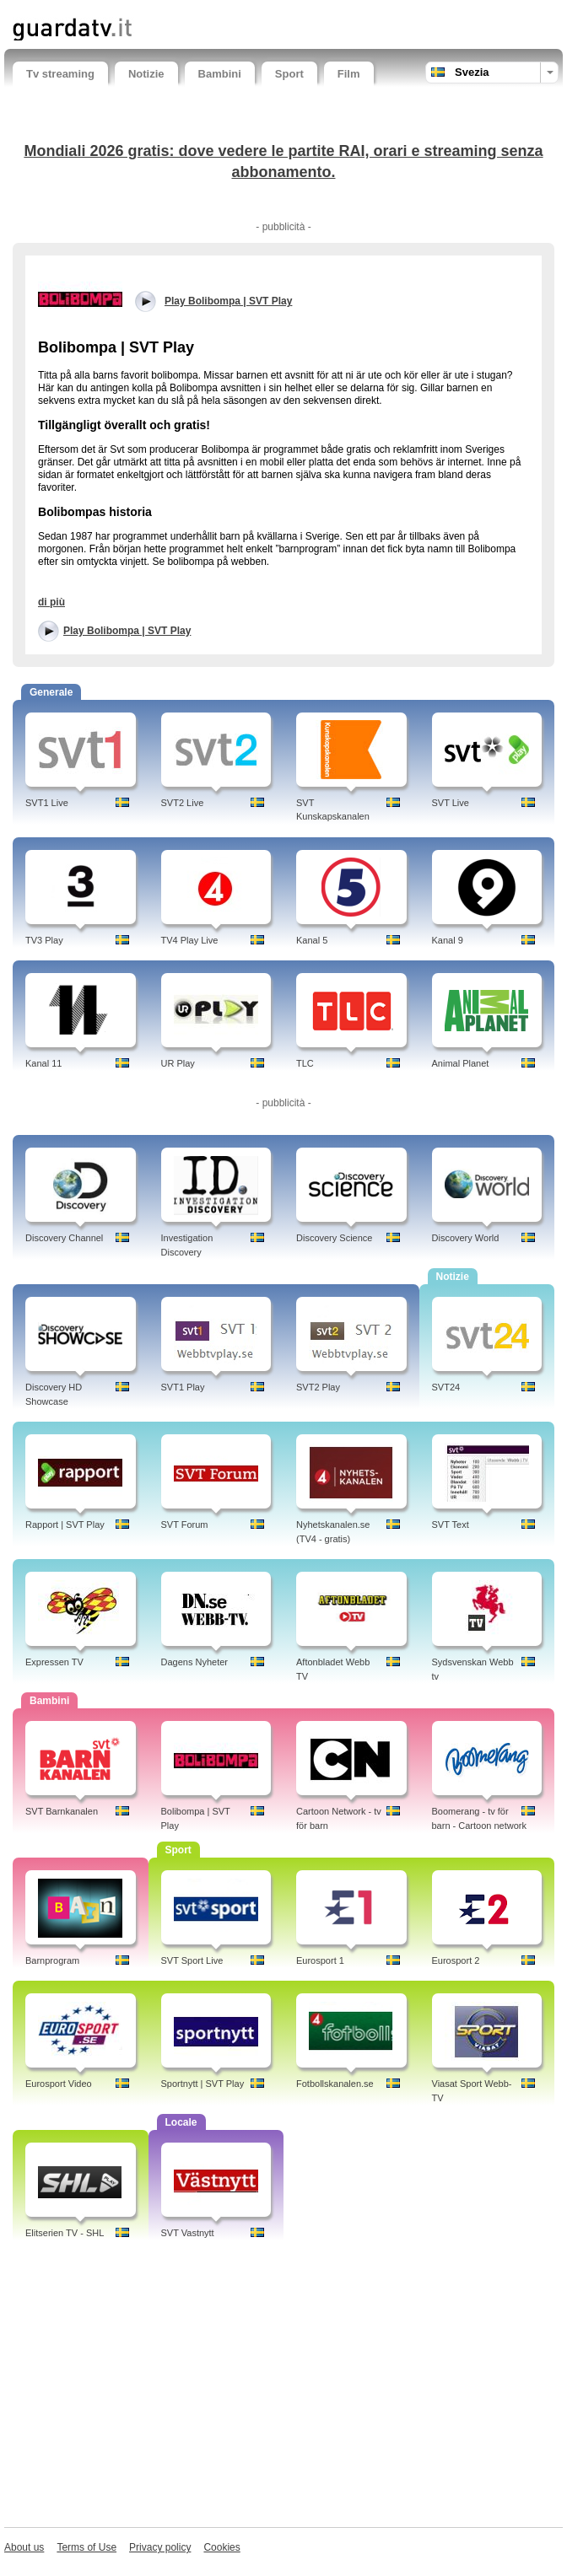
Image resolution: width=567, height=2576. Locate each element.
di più (51, 602)
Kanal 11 (43, 1063)
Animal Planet (460, 1063)
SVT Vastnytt (187, 2233)
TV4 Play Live (190, 940)
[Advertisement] (283, 2388)
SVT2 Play (318, 1387)
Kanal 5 (311, 940)
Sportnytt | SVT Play (203, 2084)
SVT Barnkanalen (61, 1811)
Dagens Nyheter (195, 1662)
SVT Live (450, 803)
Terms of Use (86, 2547)
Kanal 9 (447, 940)
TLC (305, 1063)
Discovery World (466, 1238)
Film (349, 73)
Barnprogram (52, 1960)
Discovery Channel (64, 1238)
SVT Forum (184, 1524)
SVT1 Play (183, 1387)
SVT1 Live (46, 803)
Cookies (221, 2547)
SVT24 (446, 1387)
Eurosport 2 (456, 1960)
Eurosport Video (58, 2084)
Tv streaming (60, 73)
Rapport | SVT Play (65, 1524)
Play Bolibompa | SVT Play (127, 631)
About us (24, 2547)
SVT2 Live (182, 803)
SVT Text (450, 1524)
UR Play (178, 1063)
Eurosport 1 (320, 1960)
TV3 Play (44, 940)
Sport (289, 73)
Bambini (219, 73)
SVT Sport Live (192, 1960)
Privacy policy (160, 2547)
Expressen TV (54, 1662)
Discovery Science (334, 1238)
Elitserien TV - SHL (64, 2233)
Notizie (146, 73)
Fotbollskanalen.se (335, 2084)
